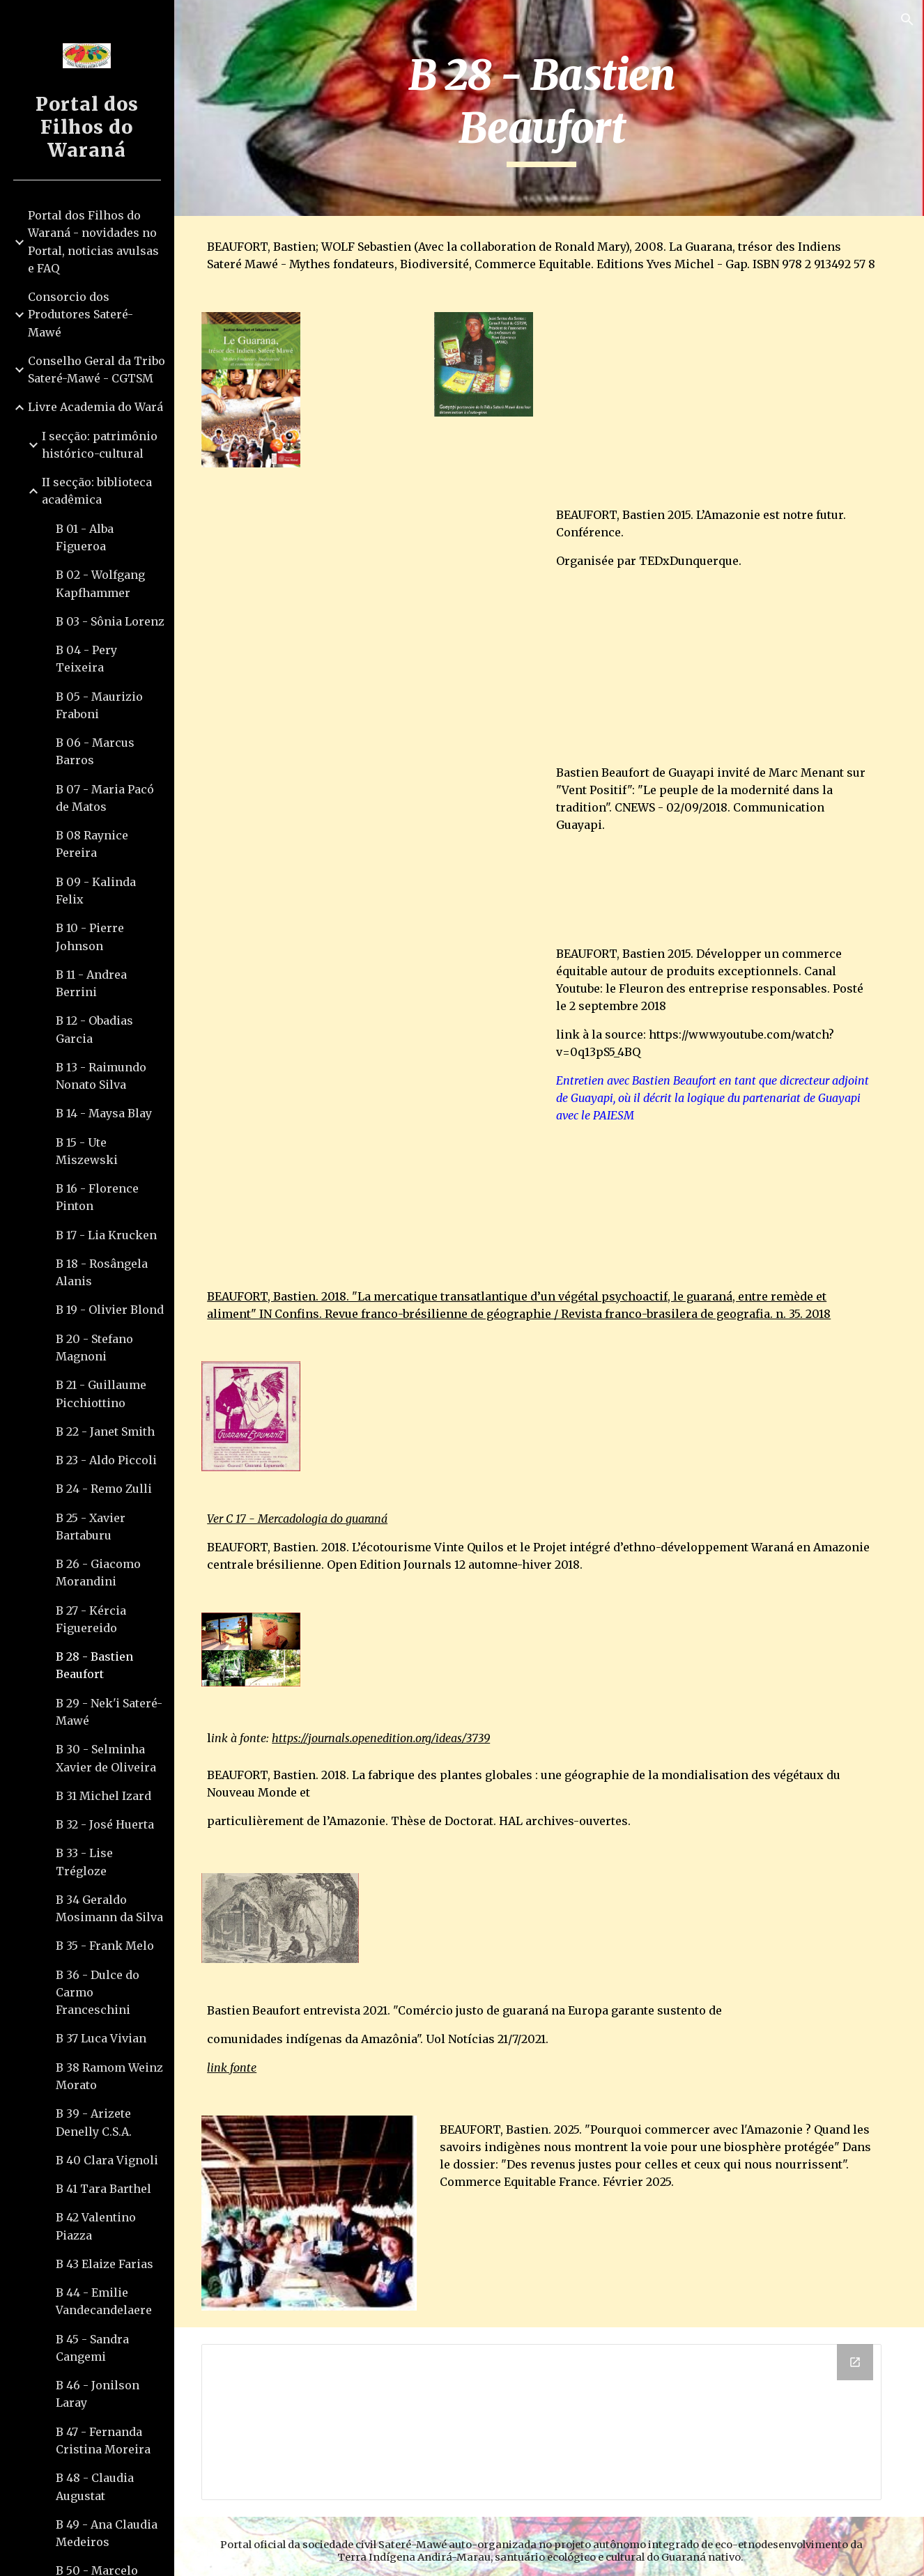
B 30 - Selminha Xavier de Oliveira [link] (106, 1758)
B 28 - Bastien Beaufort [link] (94, 1665)
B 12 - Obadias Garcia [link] (94, 1029)
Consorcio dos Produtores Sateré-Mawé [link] (80, 314)
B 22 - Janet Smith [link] (105, 1431)
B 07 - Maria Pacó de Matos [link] (105, 798)
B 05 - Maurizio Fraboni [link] (99, 705)
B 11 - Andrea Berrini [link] (91, 983)
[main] (549, 107)
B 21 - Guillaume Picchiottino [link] (101, 1393)
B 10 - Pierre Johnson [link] (90, 936)
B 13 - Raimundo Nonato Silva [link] (101, 1076)
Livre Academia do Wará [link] (95, 407)
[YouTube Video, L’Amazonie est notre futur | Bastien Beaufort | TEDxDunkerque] (378, 625)
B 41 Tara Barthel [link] (103, 2189)
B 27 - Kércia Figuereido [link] (91, 1619)
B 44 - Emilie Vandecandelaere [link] (104, 2301)
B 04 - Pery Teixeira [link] (86, 658)
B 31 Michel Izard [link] (103, 1796)
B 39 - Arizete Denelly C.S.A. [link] (94, 2122)
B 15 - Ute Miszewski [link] (87, 1151)
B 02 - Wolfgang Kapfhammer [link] (100, 583)
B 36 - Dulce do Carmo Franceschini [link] (97, 1992)
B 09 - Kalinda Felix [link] (96, 890)
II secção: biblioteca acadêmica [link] (97, 490)
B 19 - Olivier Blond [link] (110, 1310)
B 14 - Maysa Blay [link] (104, 1113)
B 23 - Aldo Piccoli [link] (106, 1460)
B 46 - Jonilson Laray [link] (97, 2394)
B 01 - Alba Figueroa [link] (85, 537)
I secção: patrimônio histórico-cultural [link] (99, 444)
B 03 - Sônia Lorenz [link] (110, 621)
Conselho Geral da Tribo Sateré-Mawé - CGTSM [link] (96, 369)
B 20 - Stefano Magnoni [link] (94, 1347)
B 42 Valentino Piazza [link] (96, 2226)
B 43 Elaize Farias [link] (104, 2264)
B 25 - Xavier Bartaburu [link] (90, 1526)
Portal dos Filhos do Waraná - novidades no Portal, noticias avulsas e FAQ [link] (93, 241)
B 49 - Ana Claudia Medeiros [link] (106, 2533)
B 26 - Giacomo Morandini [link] (98, 1572)
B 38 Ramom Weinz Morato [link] (109, 2076)
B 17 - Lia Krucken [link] (106, 1235)
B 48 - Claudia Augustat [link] (95, 2486)
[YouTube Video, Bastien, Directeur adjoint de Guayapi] (378, 1114)
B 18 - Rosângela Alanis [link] (102, 1272)
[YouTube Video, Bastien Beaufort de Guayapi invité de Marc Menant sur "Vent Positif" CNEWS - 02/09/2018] (378, 878)
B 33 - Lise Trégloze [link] (84, 1861)
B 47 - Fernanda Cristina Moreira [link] (103, 2440)
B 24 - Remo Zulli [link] (104, 1489)
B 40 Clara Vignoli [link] (107, 2160)
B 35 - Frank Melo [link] (105, 1946)
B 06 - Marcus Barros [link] (95, 751)
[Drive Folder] (549, 2412)
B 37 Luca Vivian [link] (101, 2038)
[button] (907, 19)
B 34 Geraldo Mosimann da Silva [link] (109, 1908)
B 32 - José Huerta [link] (105, 1824)
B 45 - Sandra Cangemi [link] (92, 2348)
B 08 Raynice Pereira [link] (92, 844)
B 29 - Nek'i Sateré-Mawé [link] (109, 1712)
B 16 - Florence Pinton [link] (97, 1197)
